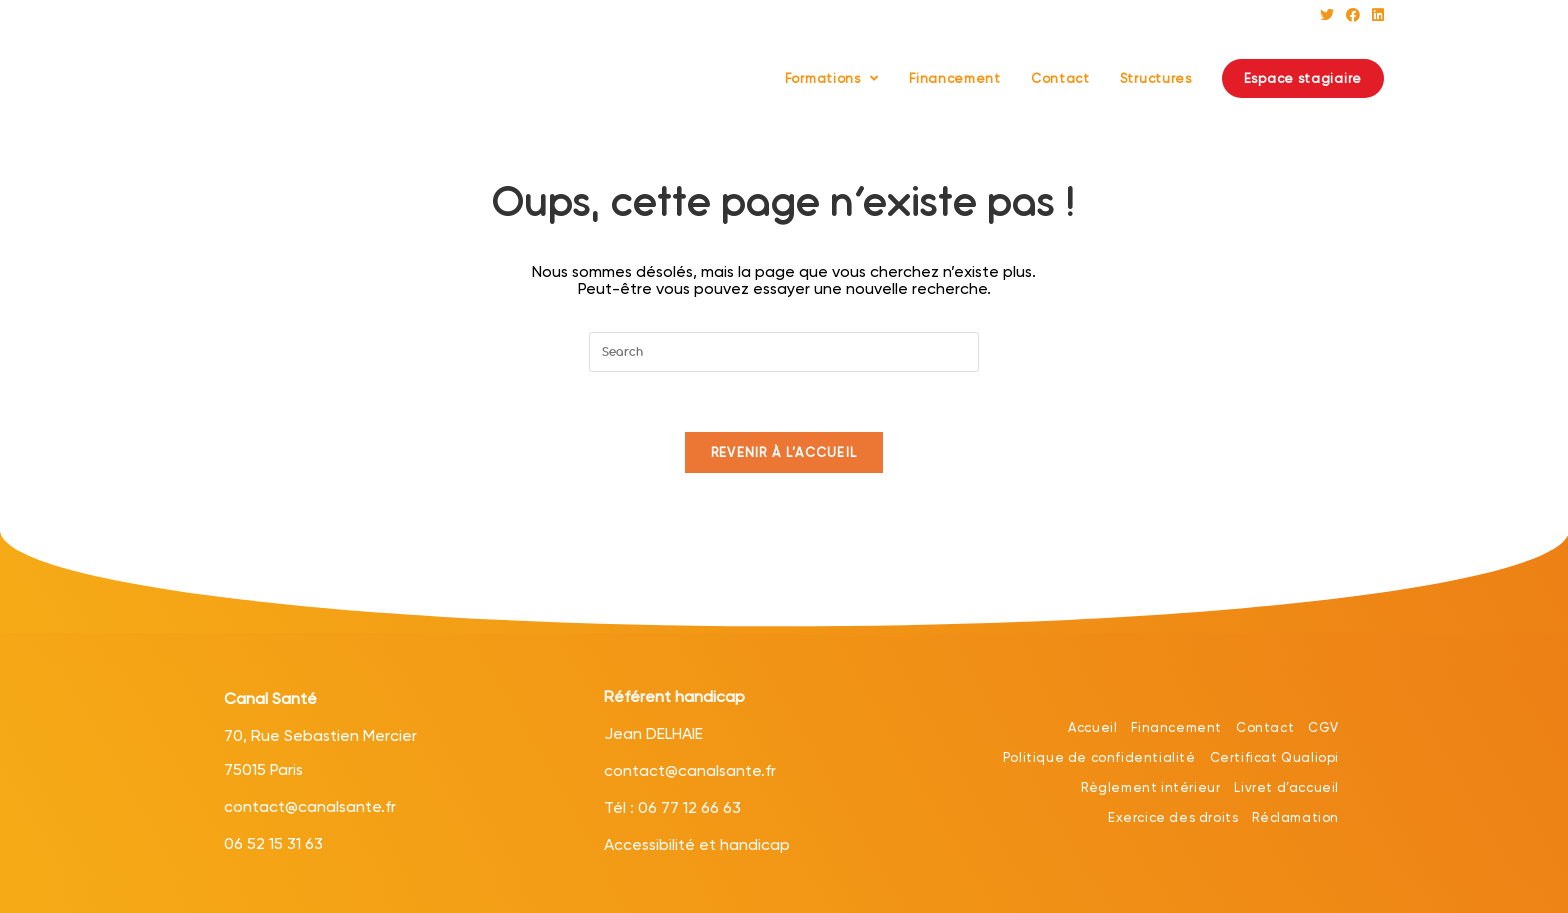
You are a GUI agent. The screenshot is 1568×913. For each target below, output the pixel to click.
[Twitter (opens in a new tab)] (1327, 15)
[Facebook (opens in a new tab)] (1353, 15)
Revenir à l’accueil (784, 452)
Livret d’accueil (1286, 787)
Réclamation (1295, 817)
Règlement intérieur (1150, 787)
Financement (1176, 727)
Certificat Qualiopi (1274, 757)
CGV (1323, 727)
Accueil (1092, 727)
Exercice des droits (1173, 817)
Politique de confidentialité (1099, 757)
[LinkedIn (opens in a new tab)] (1375, 15)
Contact (1265, 727)
